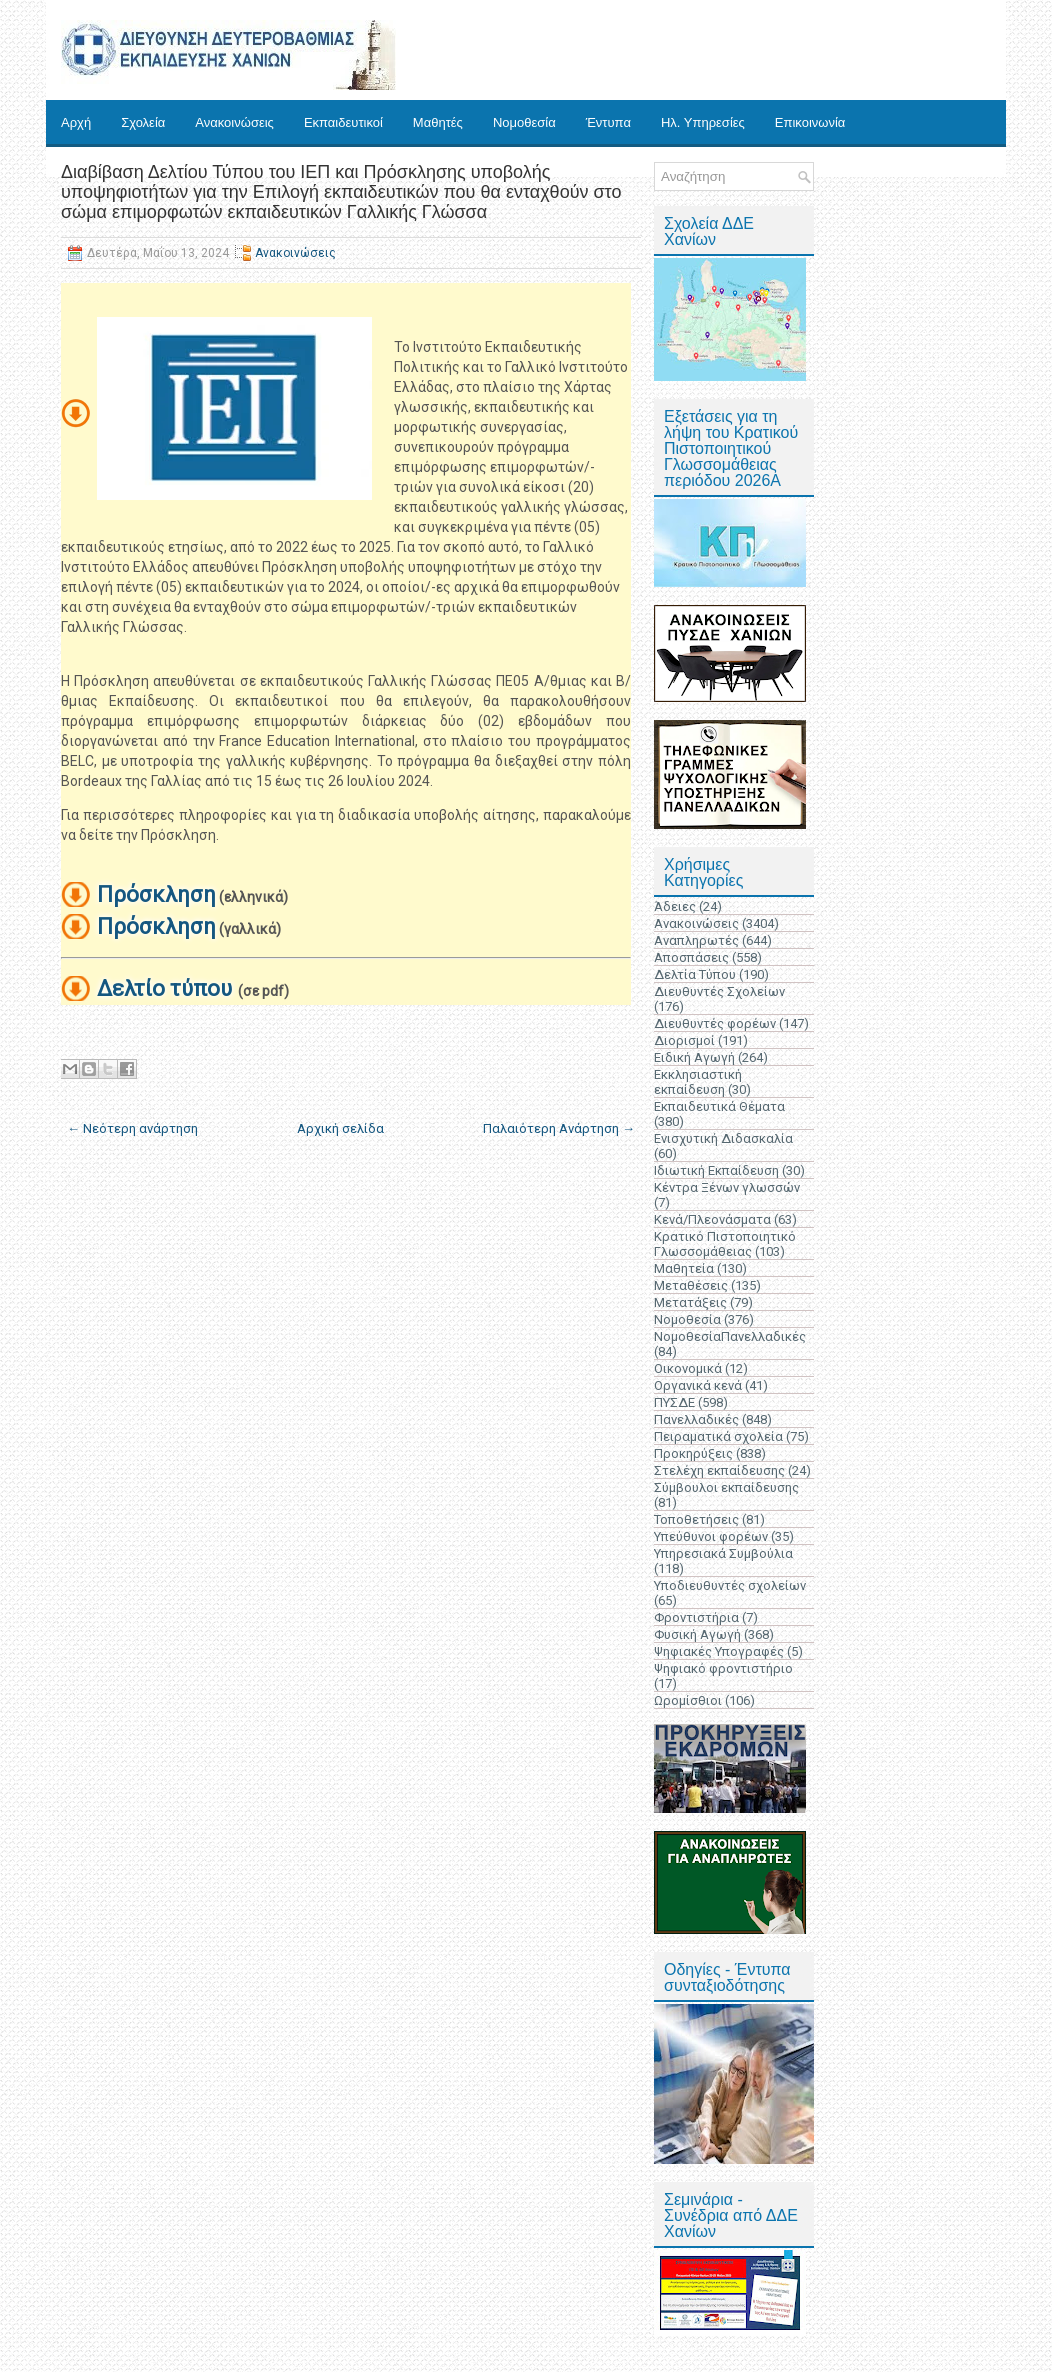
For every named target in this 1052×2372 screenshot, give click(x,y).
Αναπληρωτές (696, 940)
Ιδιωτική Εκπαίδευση (716, 1170)
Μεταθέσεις (691, 1285)
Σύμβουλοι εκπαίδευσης (726, 1487)
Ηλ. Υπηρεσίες (703, 122)
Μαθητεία (684, 1268)
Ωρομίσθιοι (688, 1700)
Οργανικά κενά (698, 1385)
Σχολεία (143, 122)
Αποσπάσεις (691, 957)
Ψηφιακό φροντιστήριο (723, 1668)
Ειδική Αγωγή (694, 1057)
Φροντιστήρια (696, 1617)
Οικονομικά (688, 1368)
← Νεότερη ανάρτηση (132, 1128)
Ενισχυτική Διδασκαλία (723, 1138)
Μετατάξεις (690, 1302)
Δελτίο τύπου (164, 988)
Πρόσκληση (156, 894)
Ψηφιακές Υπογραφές (719, 1651)
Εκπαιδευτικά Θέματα (719, 1106)
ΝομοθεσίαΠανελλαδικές (730, 1336)
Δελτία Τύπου (695, 974)
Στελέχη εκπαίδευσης (719, 1470)
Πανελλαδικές (696, 1419)
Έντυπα (608, 122)
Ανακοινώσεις (234, 122)
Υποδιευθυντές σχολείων (730, 1585)
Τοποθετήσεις (696, 1519)
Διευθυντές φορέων (715, 1023)
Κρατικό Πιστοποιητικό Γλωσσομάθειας (725, 1244)
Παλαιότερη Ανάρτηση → (559, 1128)
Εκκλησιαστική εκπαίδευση (698, 1082)
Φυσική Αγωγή (697, 1634)
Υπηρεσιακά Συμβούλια (723, 1553)
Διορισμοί (684, 1040)
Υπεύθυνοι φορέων (711, 1536)
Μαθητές (438, 122)
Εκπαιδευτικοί (343, 122)
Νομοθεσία (524, 122)
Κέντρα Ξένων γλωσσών (727, 1187)
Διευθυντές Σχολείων (719, 991)
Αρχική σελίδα (340, 1128)
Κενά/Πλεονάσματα (712, 1219)
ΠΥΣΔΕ (674, 1402)
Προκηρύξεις (693, 1453)
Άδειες (675, 906)
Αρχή (76, 122)
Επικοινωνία (810, 122)
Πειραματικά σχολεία (718, 1436)
